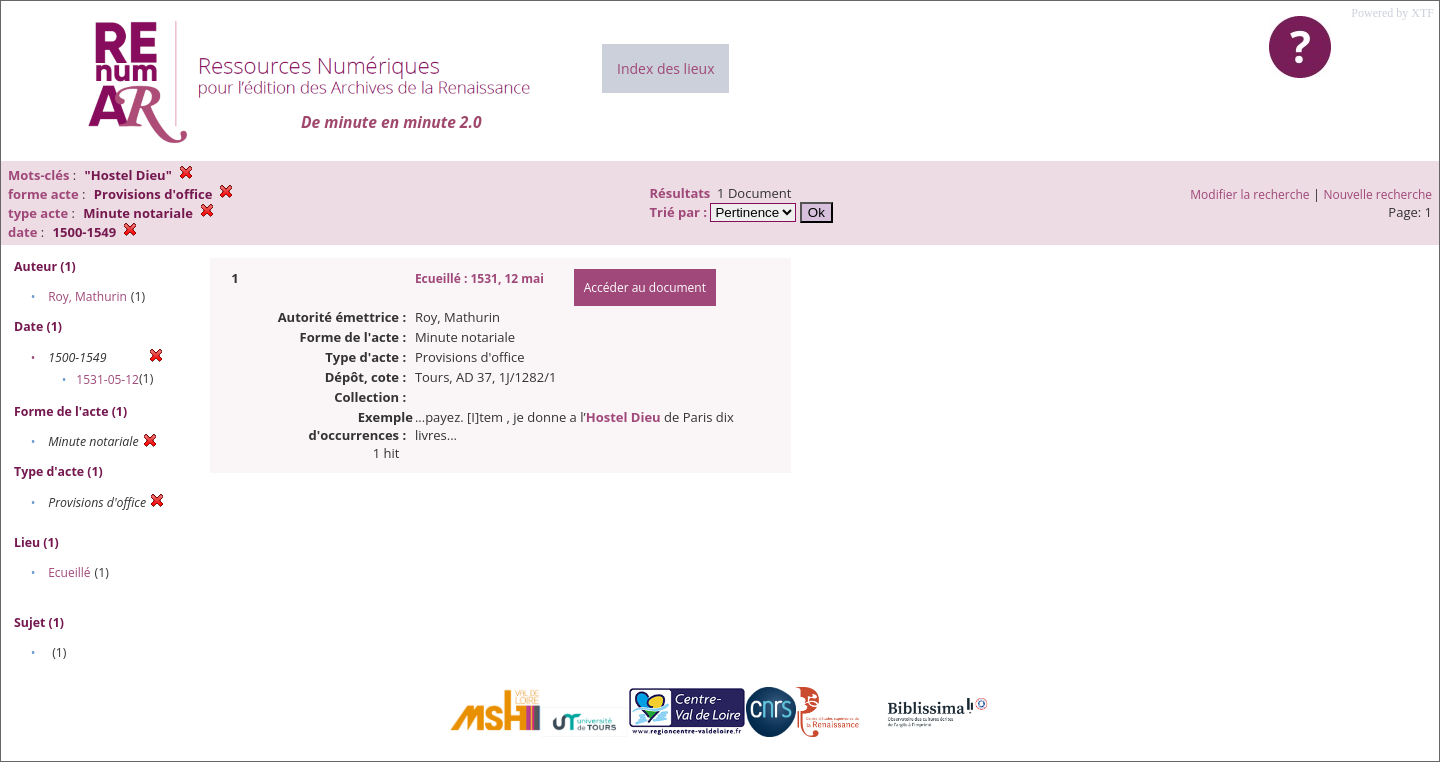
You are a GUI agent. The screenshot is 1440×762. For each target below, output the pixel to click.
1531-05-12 (107, 379)
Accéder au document (645, 287)
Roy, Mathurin (87, 296)
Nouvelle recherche (1378, 194)
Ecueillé (69, 572)
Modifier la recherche (1249, 194)
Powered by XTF (1392, 13)
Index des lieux (665, 68)
